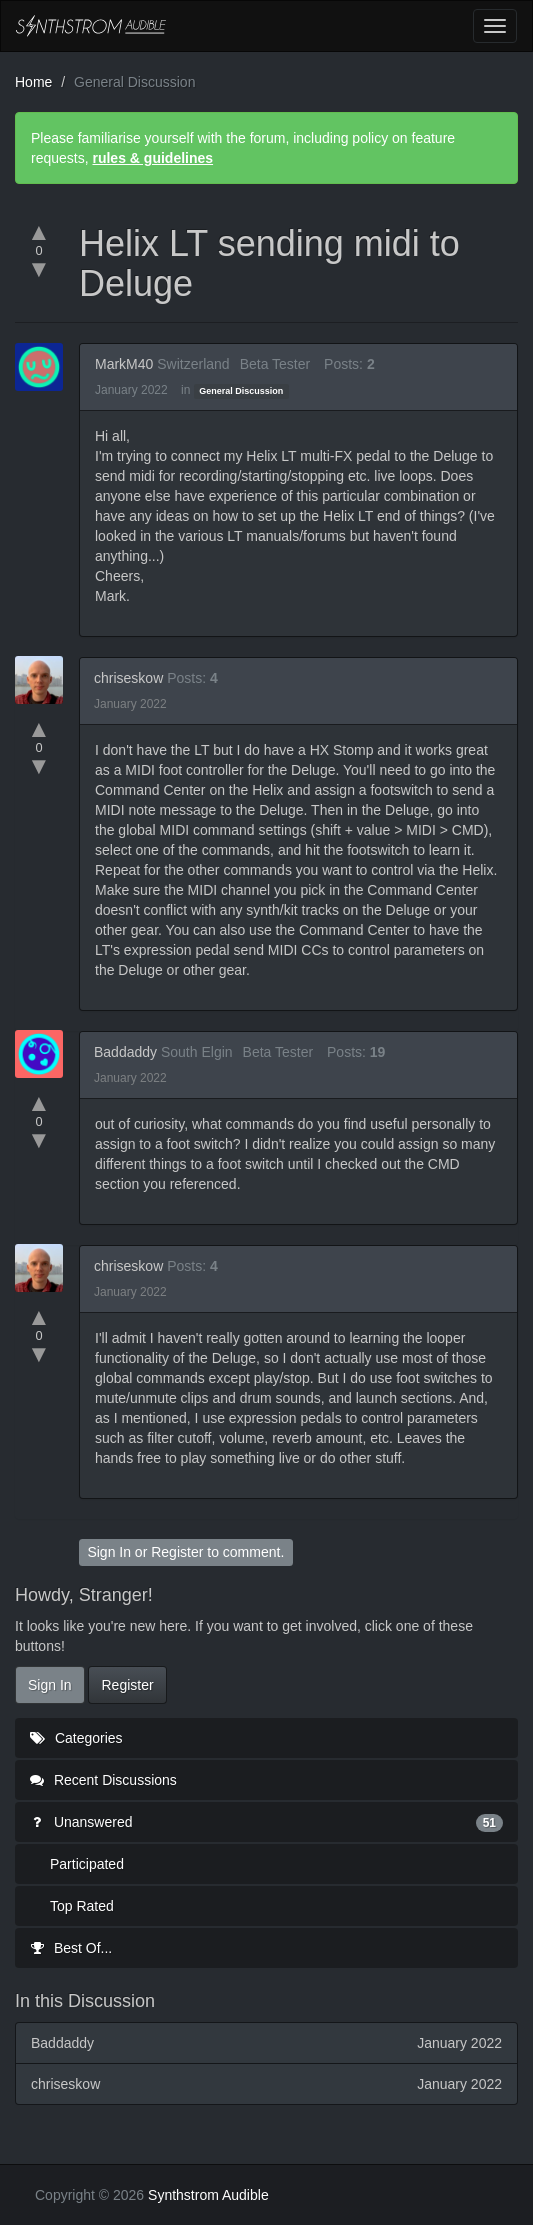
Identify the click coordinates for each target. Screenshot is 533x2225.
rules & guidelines (152, 158)
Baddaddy (125, 1052)
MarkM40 (124, 364)
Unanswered (266, 1822)
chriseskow (128, 678)
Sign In (109, 1552)
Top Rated (82, 1906)
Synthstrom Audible (91, 26)
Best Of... (71, 1948)
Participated (87, 1864)
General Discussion (241, 391)
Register (177, 1552)
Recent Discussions (103, 1780)
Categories (76, 1738)
